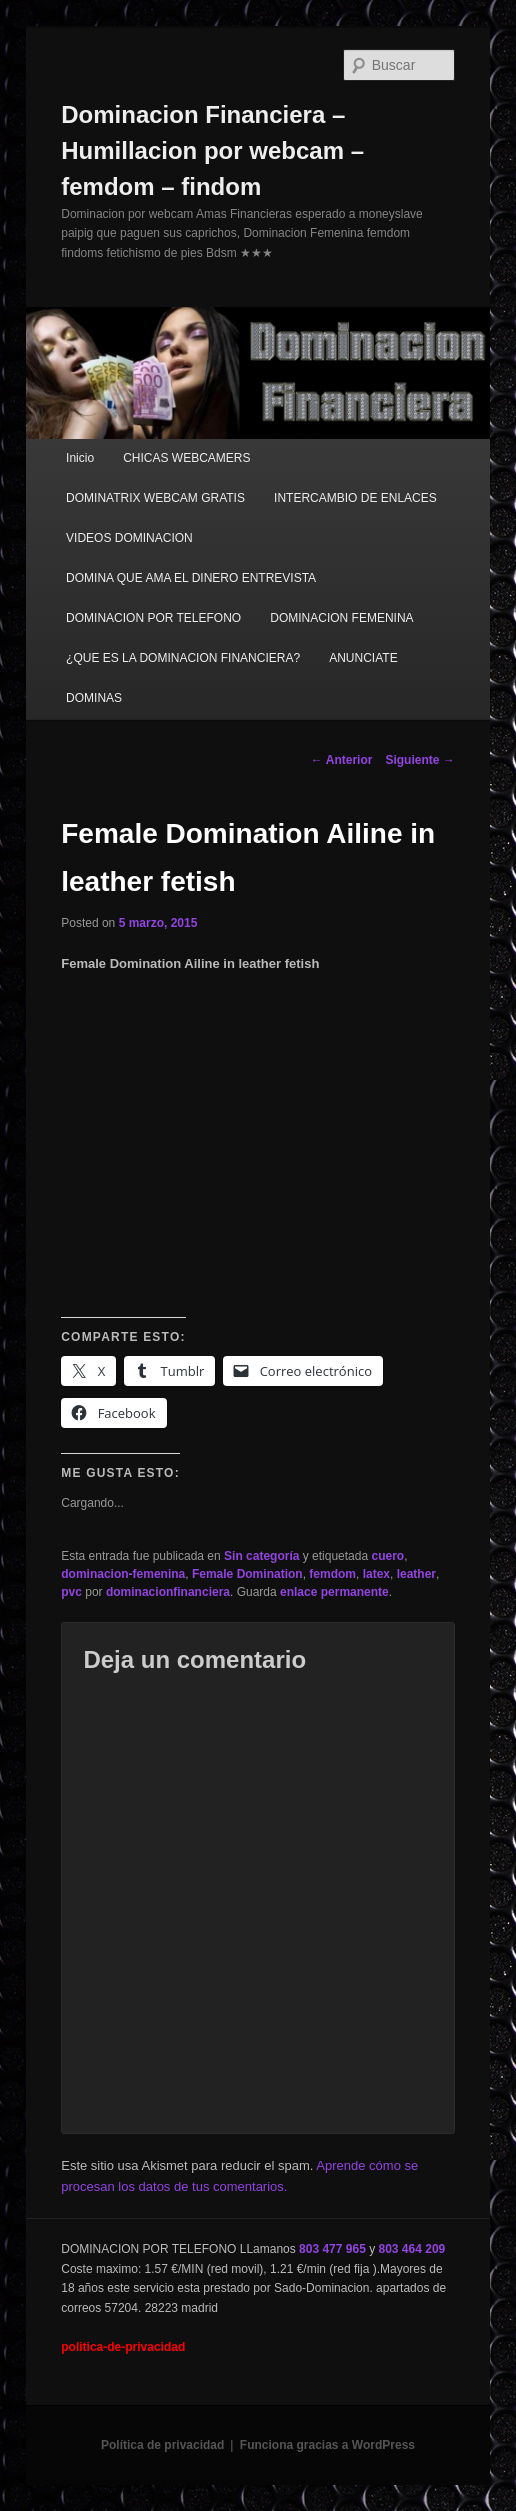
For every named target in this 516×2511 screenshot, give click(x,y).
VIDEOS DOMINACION (129, 538)
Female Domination (247, 1574)
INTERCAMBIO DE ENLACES (355, 498)
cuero (387, 1556)
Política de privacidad (162, 2445)
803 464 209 (412, 2249)
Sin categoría (261, 1556)
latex (376, 1574)
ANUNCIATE (363, 658)
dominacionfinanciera (168, 1592)
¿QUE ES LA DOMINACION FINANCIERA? (183, 658)
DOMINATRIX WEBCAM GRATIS (155, 498)
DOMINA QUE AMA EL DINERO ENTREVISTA (191, 578)
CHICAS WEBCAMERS (186, 458)
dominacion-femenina (123, 1574)
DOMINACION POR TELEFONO (153, 618)
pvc (71, 1592)
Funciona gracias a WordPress (327, 2445)
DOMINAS (94, 698)
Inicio (80, 458)
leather (416, 1574)
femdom (332, 1574)
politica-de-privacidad (123, 2347)
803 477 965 (332, 2249)
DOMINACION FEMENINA (341, 618)
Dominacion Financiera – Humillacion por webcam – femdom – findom (212, 150)
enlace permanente (334, 1592)
